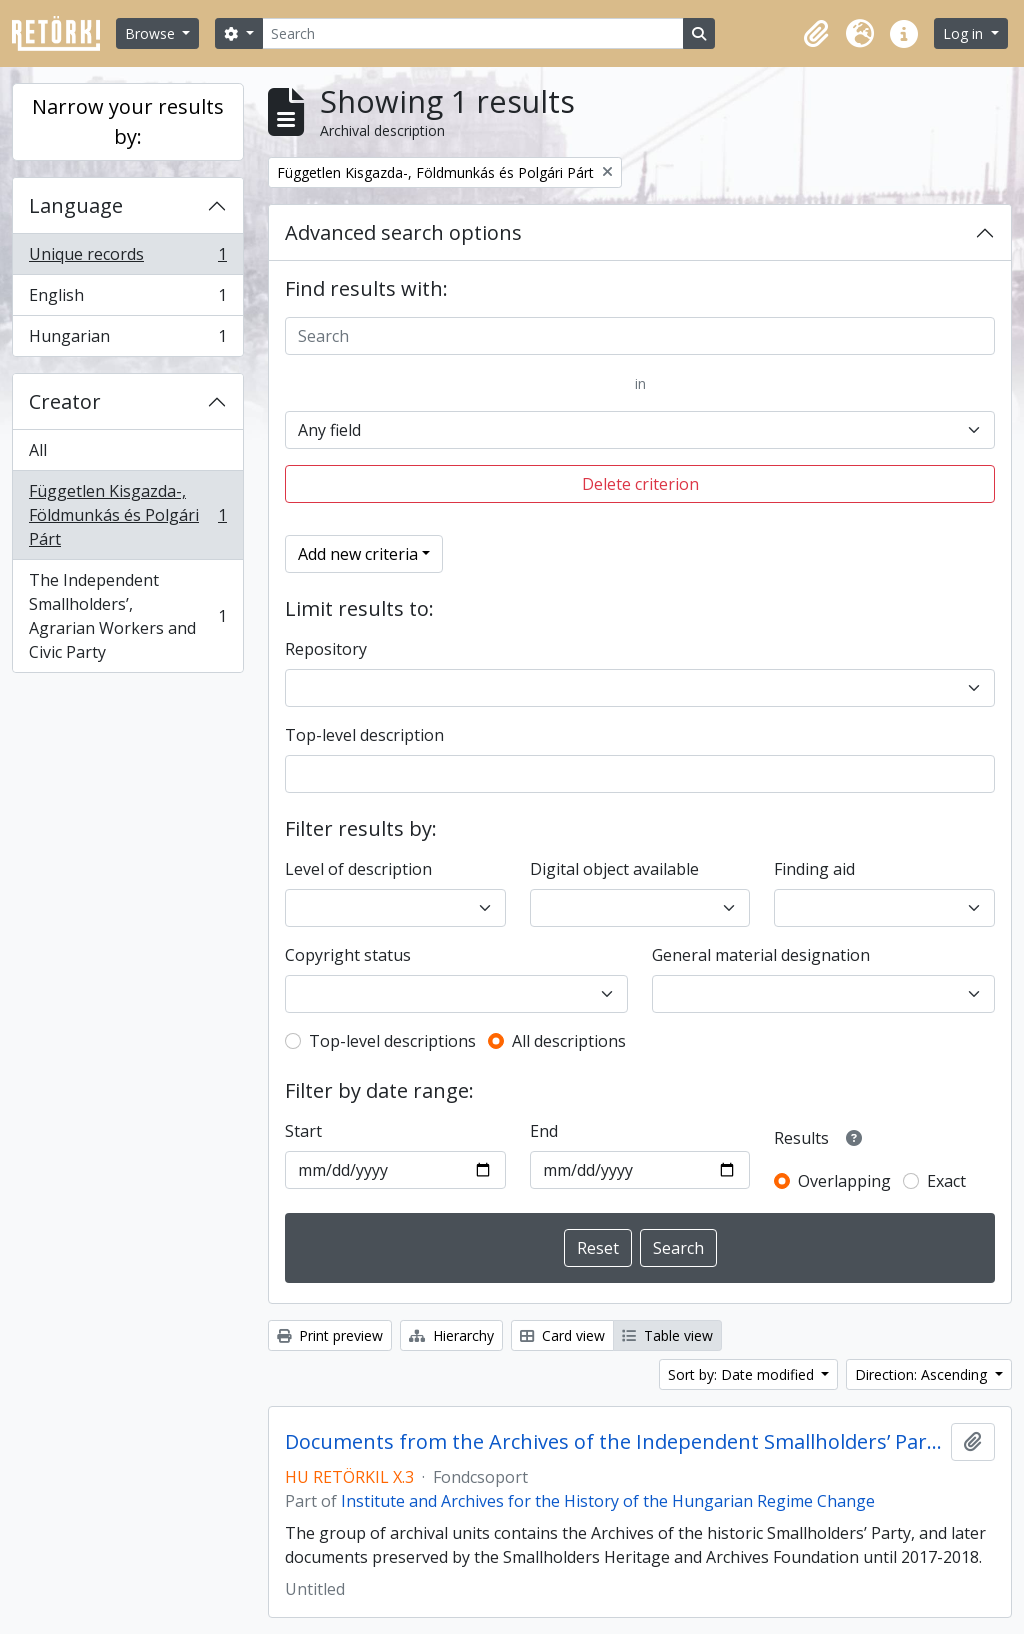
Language (76, 205)
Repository (326, 649)
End (544, 1131)
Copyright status (348, 955)
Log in (965, 33)
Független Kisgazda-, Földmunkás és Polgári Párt (127, 515)
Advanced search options (403, 232)
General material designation (761, 955)
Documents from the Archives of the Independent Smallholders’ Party (614, 1442)
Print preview (330, 1335)
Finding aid (814, 869)
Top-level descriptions (392, 1041)
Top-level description (364, 735)
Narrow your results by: (128, 121)
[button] (816, 34)
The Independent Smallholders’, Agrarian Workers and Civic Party (127, 616)
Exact (946, 1181)
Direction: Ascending (923, 1374)
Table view (667, 1335)
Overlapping (844, 1181)
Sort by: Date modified (743, 1374)
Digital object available (614, 869)
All (38, 450)
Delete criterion (640, 484)
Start (303, 1131)
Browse (152, 33)
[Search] (473, 33)
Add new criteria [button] (358, 554)
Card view (562, 1335)
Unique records (127, 258)
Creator (65, 401)
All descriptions (569, 1041)
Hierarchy (451, 1335)
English (127, 299)
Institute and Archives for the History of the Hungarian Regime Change (608, 1501)
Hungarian (127, 340)
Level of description (358, 869)
